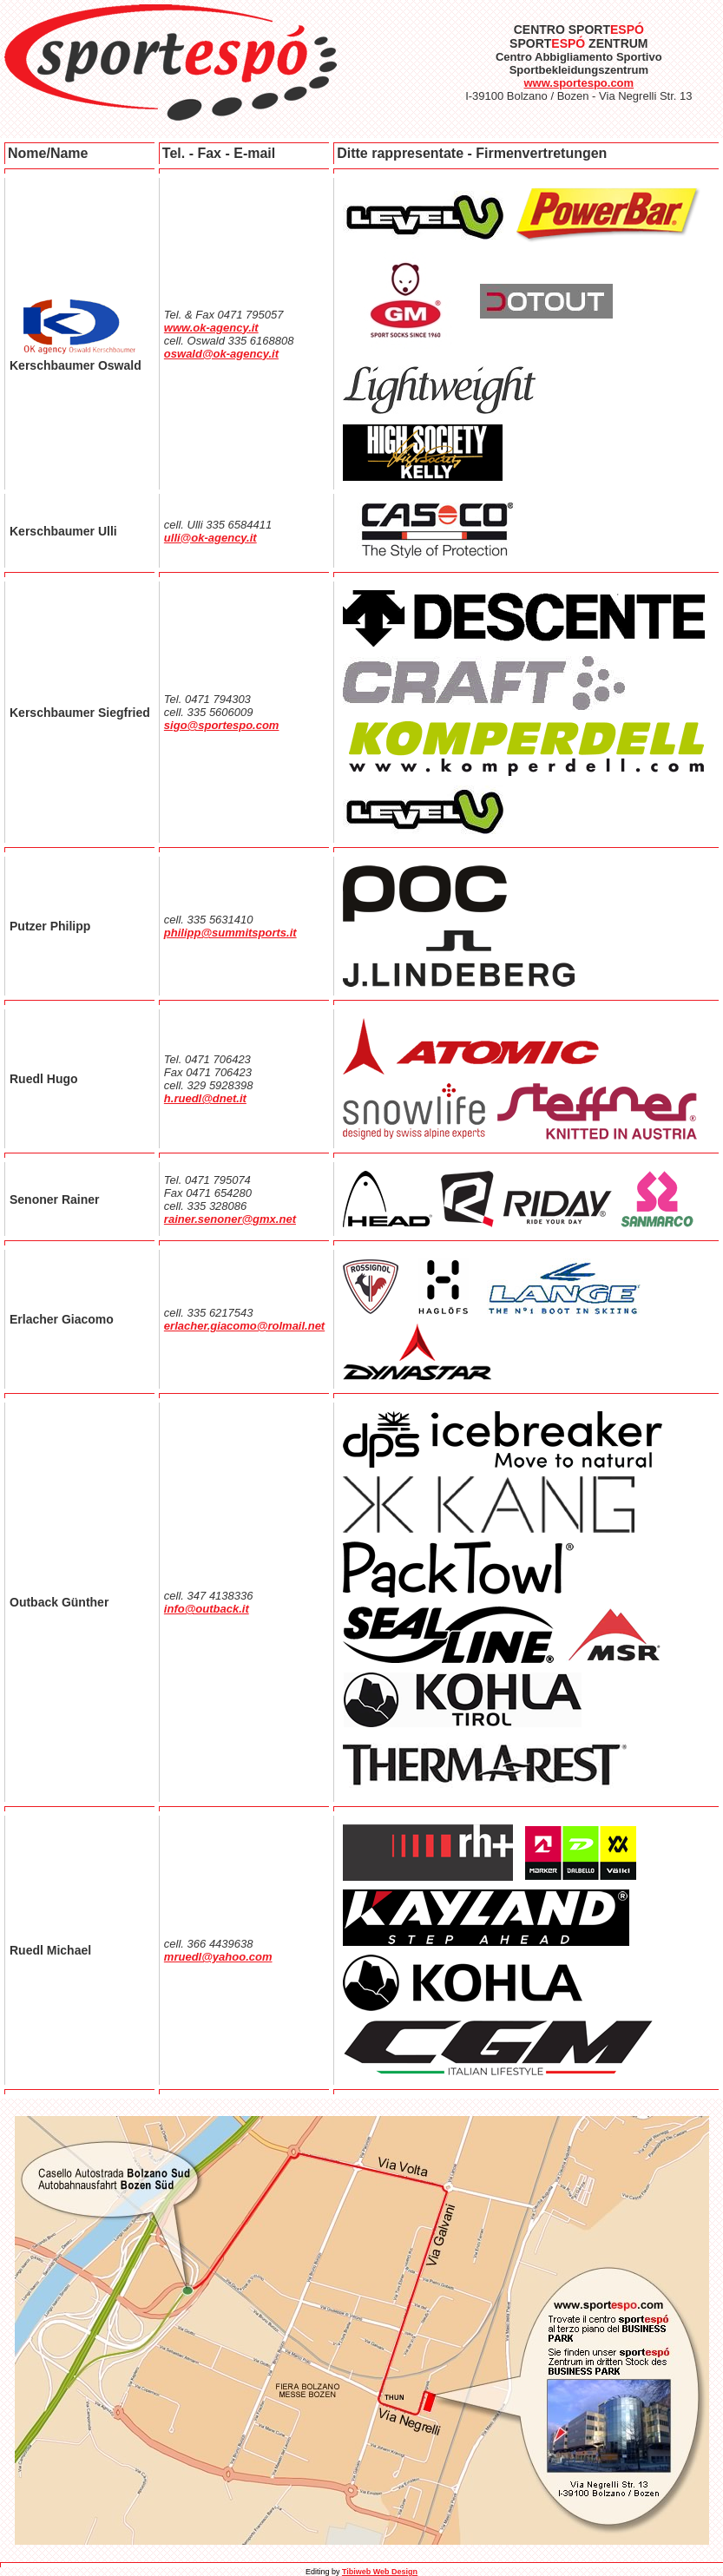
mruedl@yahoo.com (218, 1956)
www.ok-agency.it (211, 327)
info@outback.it (206, 1608)
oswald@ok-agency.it (221, 353)
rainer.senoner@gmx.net (230, 1219)
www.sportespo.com (578, 82)
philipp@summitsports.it (230, 932)
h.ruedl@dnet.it (205, 1098)
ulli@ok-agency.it (210, 537)
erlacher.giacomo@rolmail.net (244, 1325)
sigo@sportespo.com (221, 725)
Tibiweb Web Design (379, 2571)
